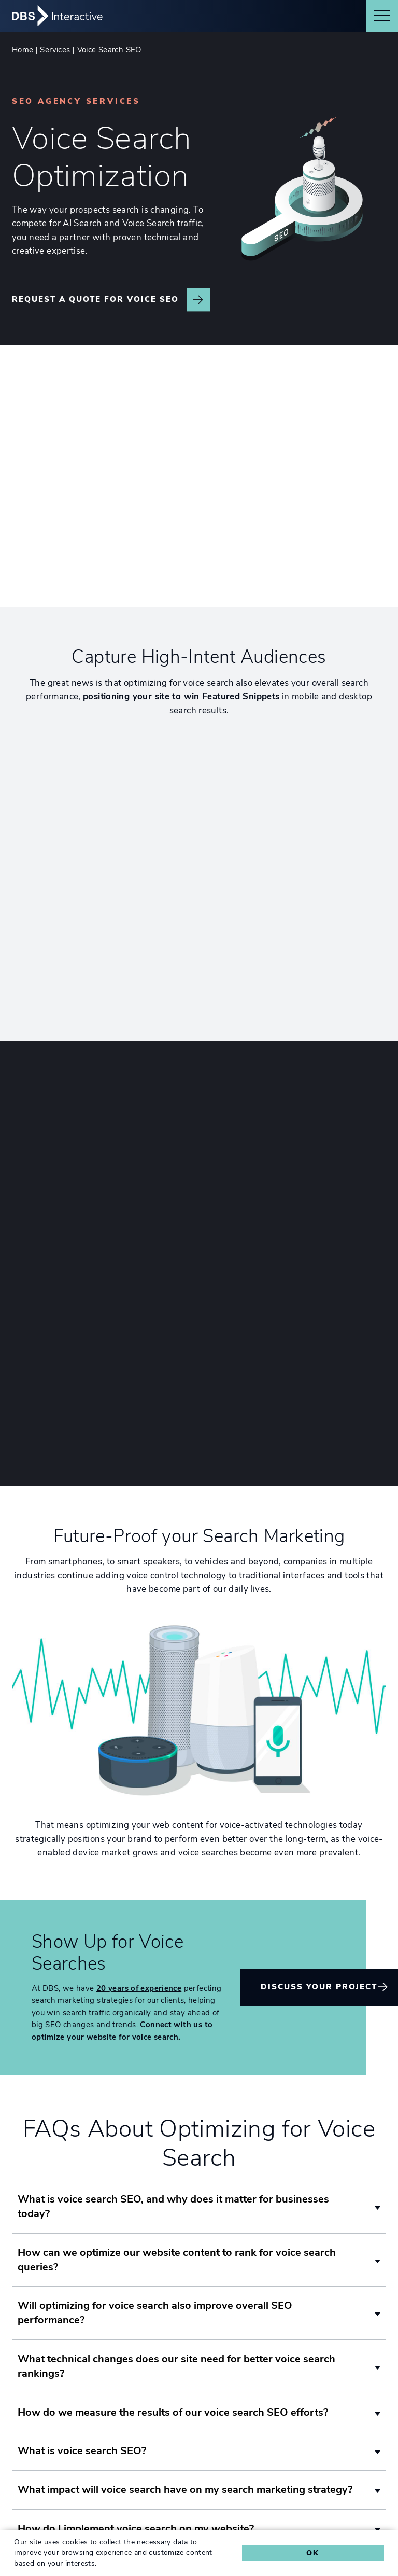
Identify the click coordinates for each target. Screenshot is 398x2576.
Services (55, 50)
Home (23, 50)
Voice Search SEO (109, 50)
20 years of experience (138, 1898)
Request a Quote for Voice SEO (95, 299)
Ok (312, 2553)
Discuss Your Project (319, 1897)
